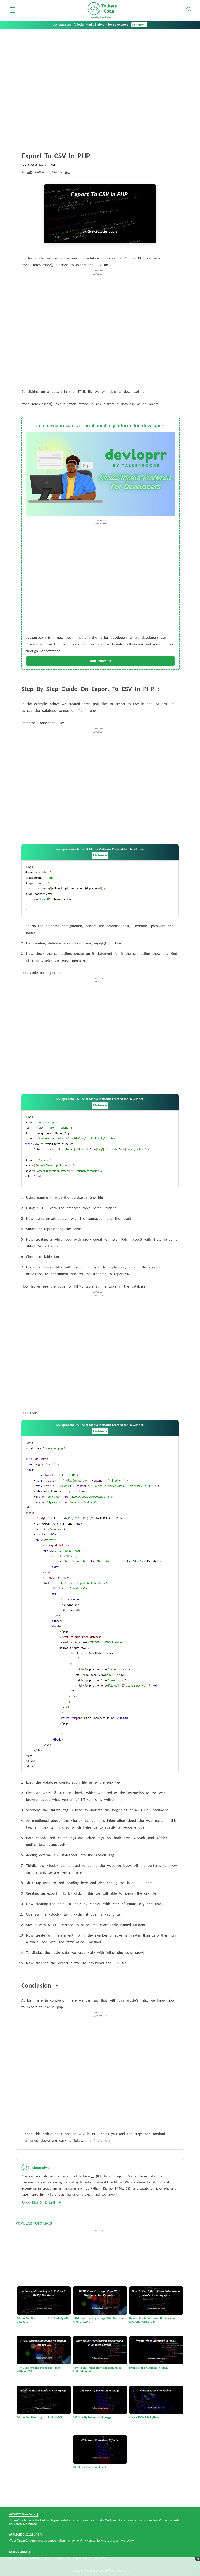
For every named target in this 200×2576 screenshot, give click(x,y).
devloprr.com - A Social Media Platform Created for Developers (99, 853)
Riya (67, 172)
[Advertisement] (100, 57)
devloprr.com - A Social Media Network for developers (100, 24)
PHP (29, 172)
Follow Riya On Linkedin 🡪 (41, 2202)
